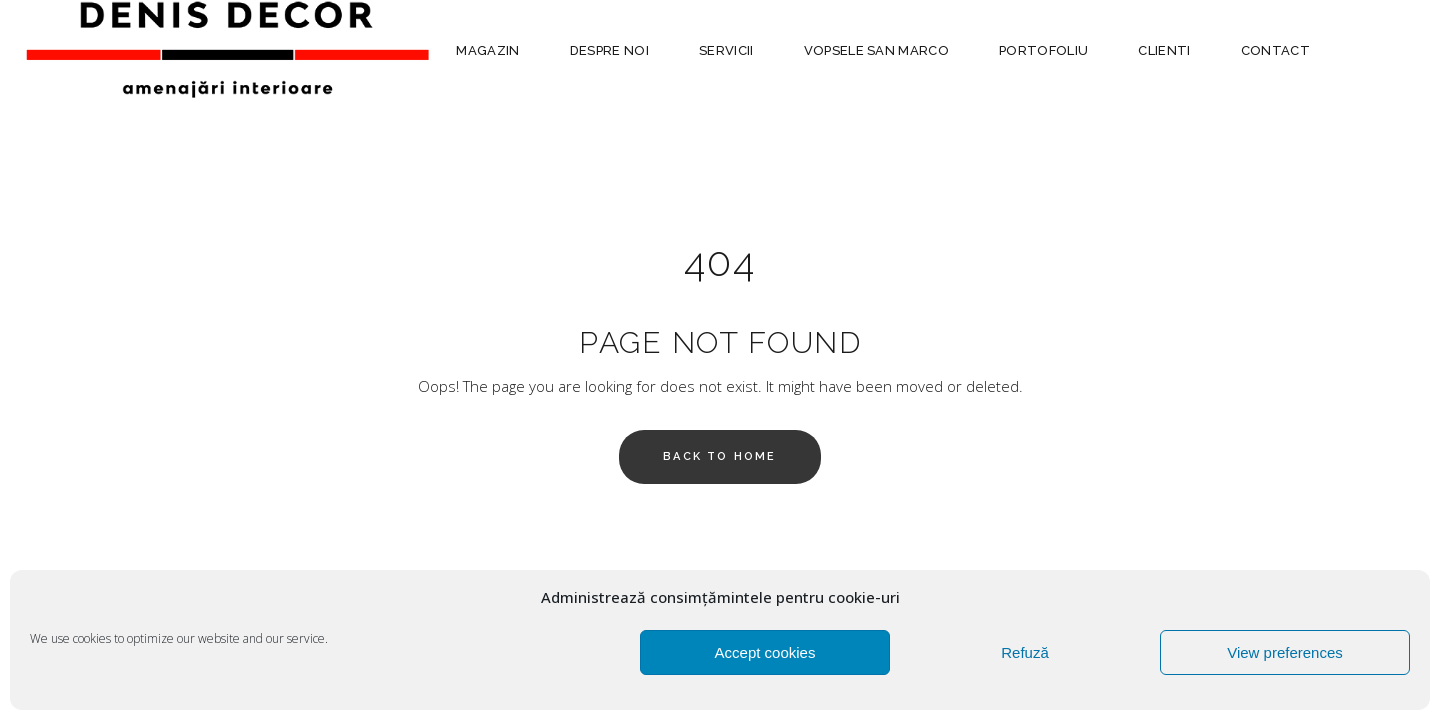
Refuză (1025, 652)
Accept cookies (765, 652)
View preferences (1285, 652)
